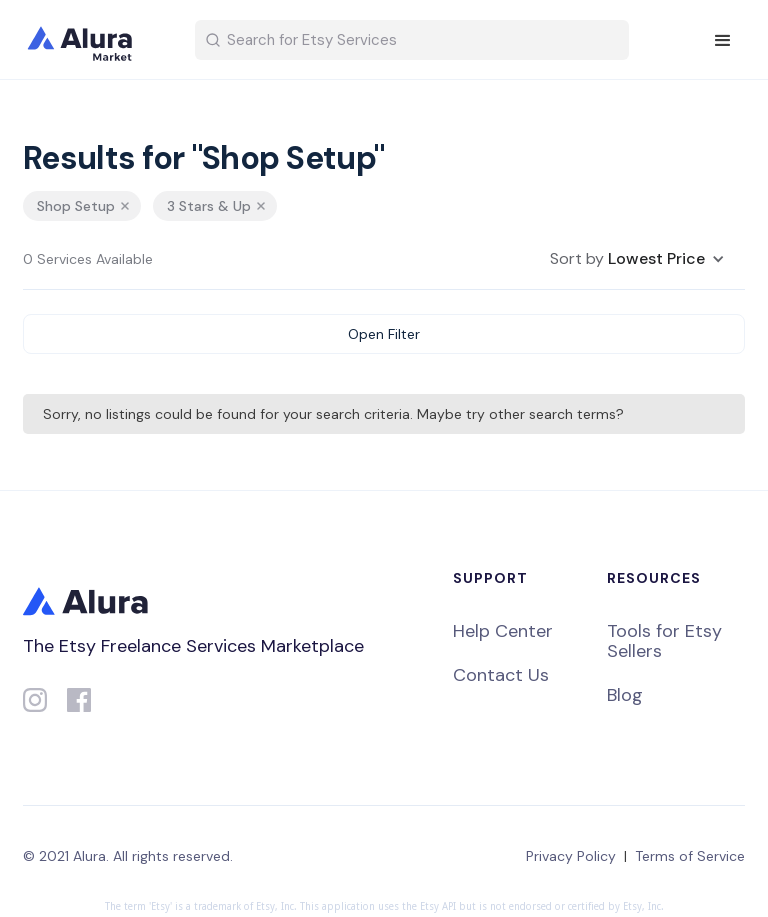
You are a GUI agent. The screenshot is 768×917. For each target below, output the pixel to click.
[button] (723, 41)
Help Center (503, 631)
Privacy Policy (571, 856)
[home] (93, 40)
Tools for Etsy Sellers (664, 641)
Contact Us (501, 675)
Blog (625, 695)
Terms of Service (690, 856)
